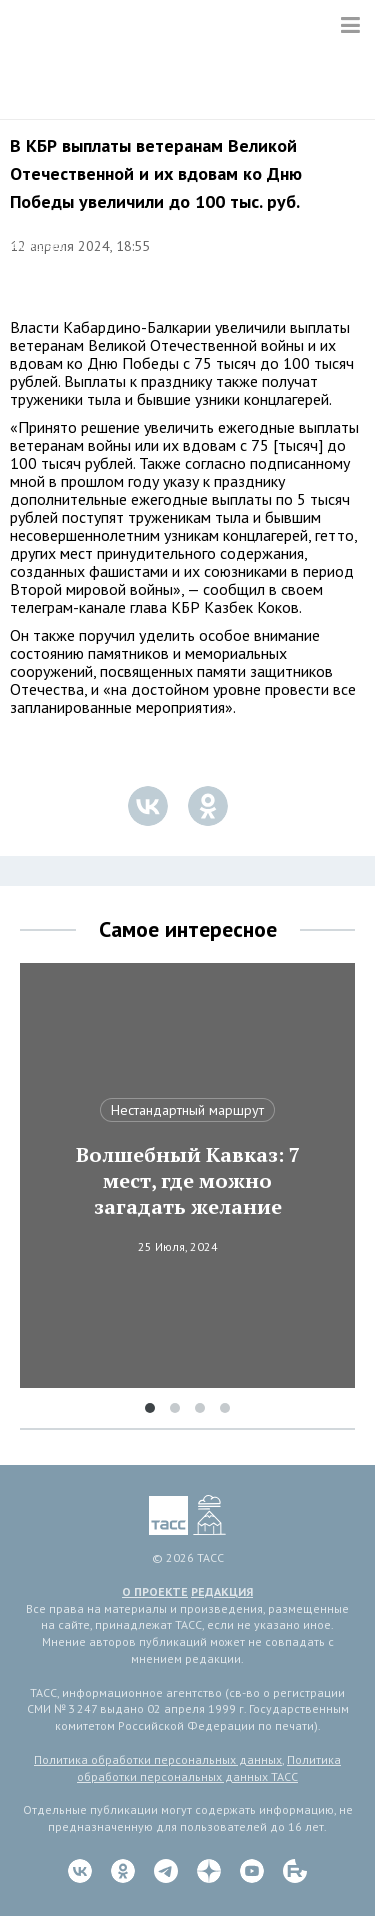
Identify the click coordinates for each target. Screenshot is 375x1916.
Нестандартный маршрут (187, 1110)
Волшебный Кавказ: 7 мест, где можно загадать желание (188, 1181)
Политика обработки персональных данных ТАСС (209, 1768)
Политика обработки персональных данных (158, 1759)
